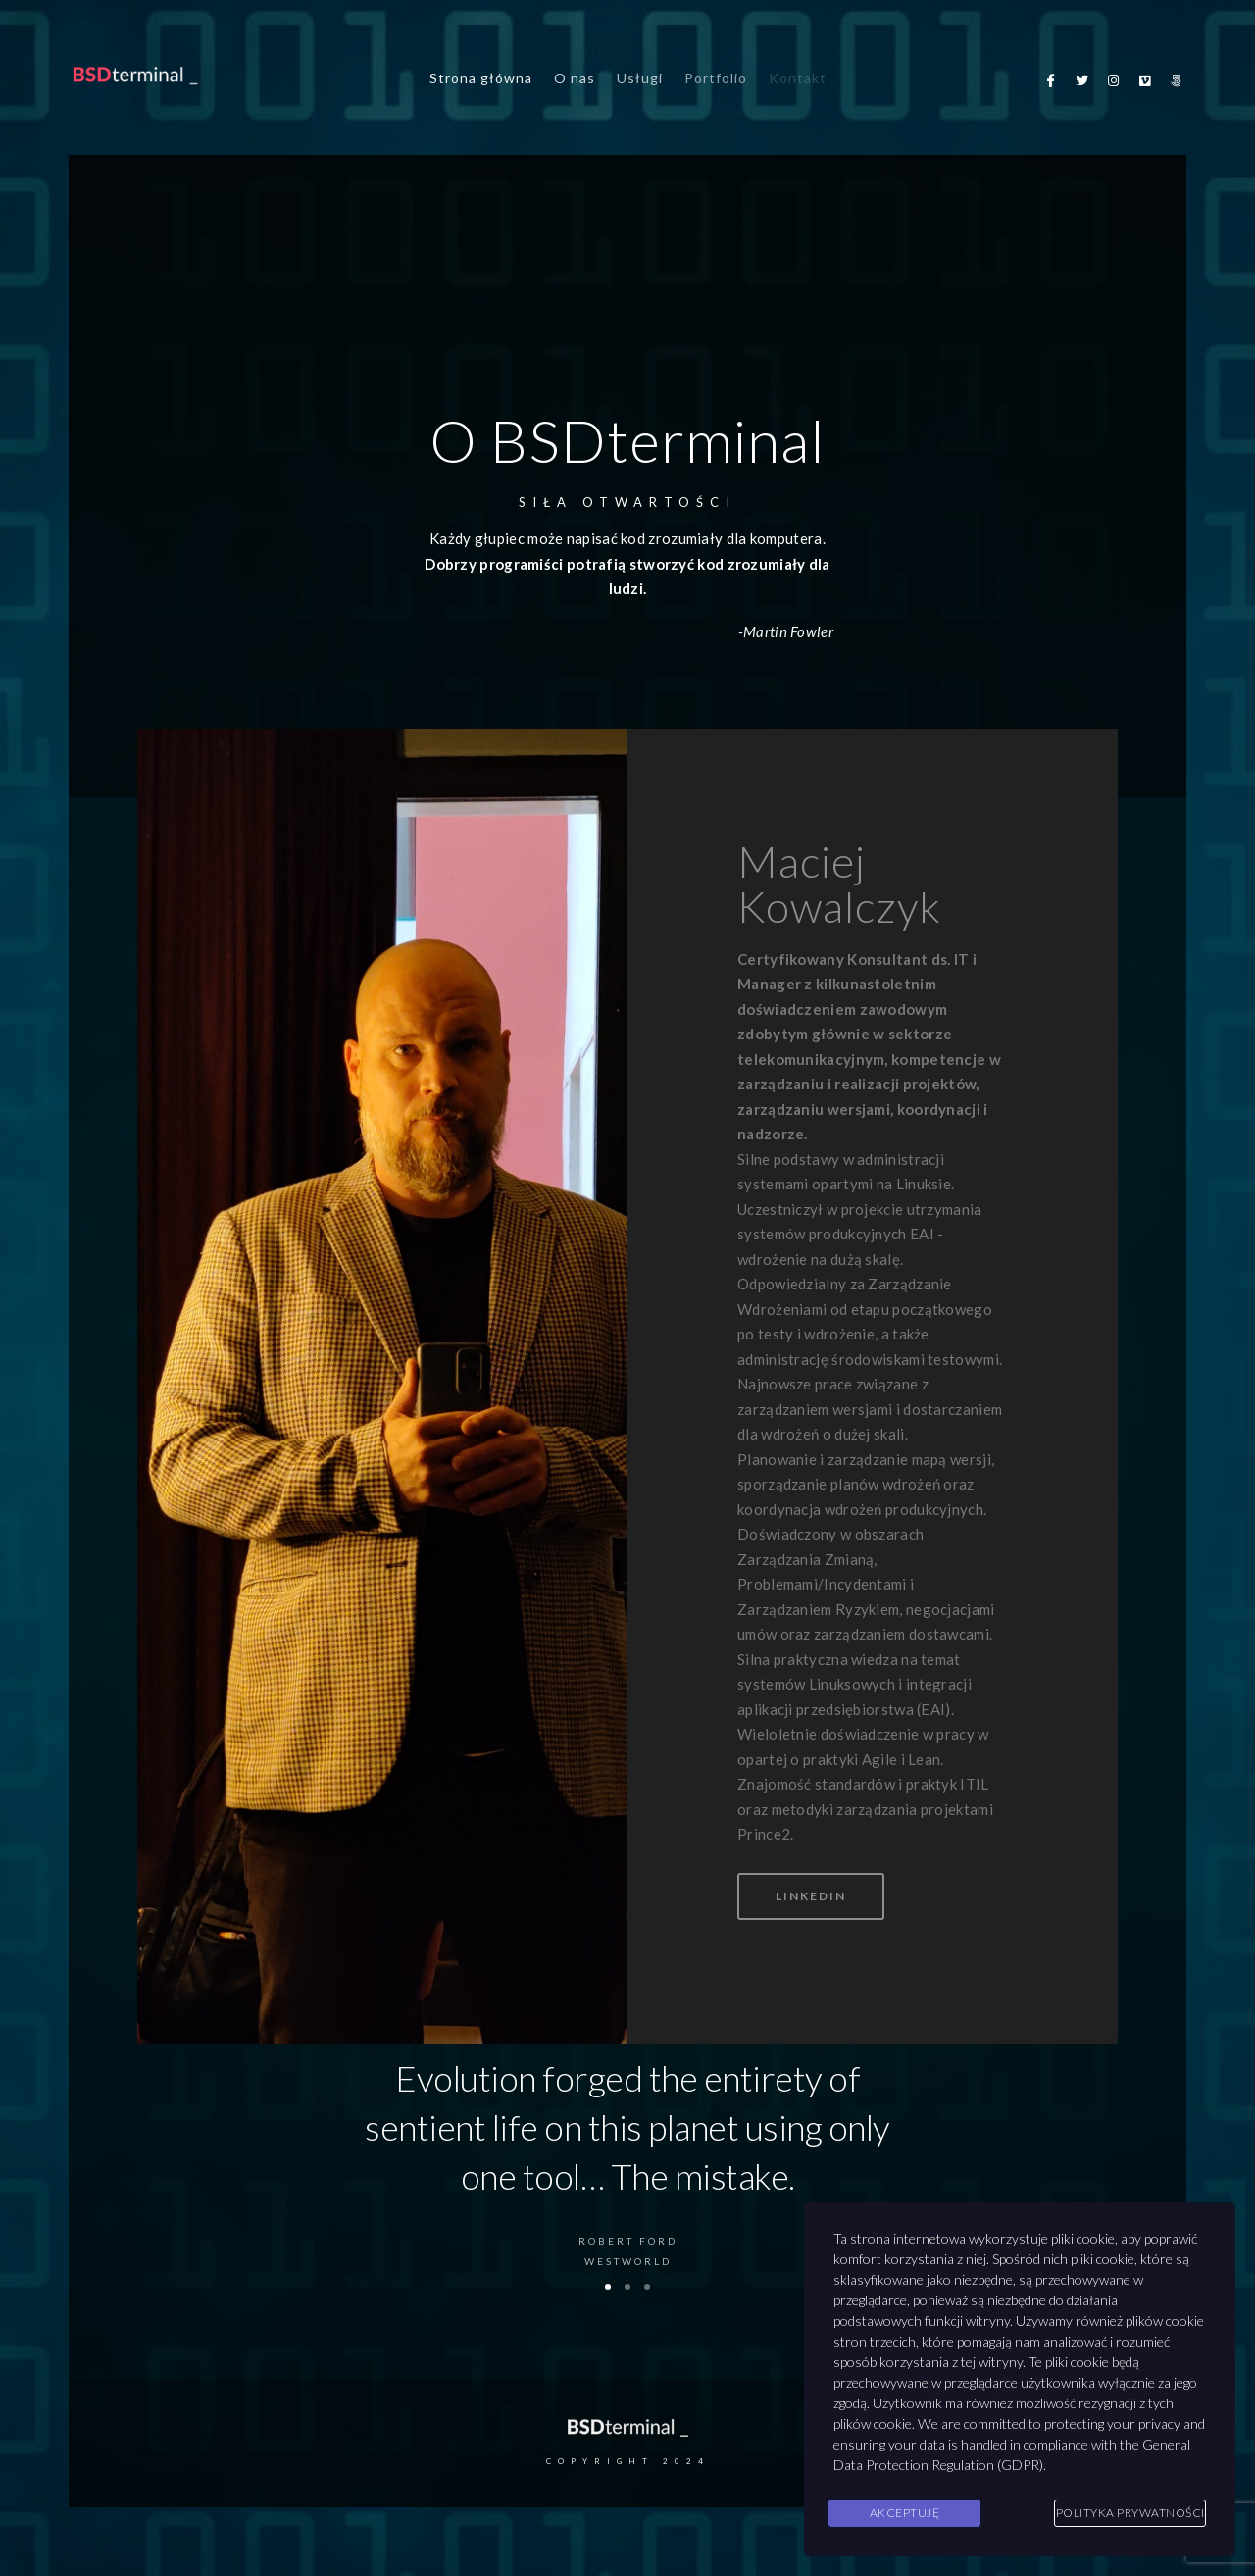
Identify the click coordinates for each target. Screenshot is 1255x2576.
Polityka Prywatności (1130, 2512)
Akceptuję (905, 2512)
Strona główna (480, 78)
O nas (574, 78)
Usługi (640, 78)
